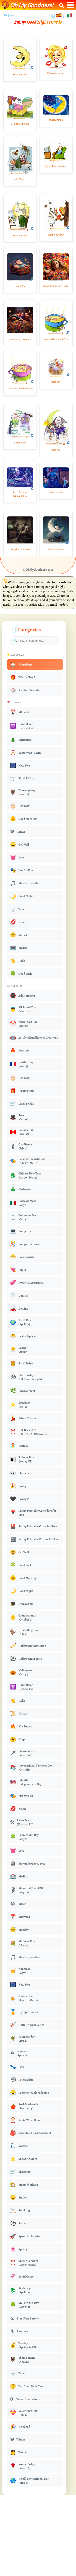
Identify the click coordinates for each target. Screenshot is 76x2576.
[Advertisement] (38, 2533)
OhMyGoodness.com (39, 569)
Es (64, 16)
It (74, 16)
